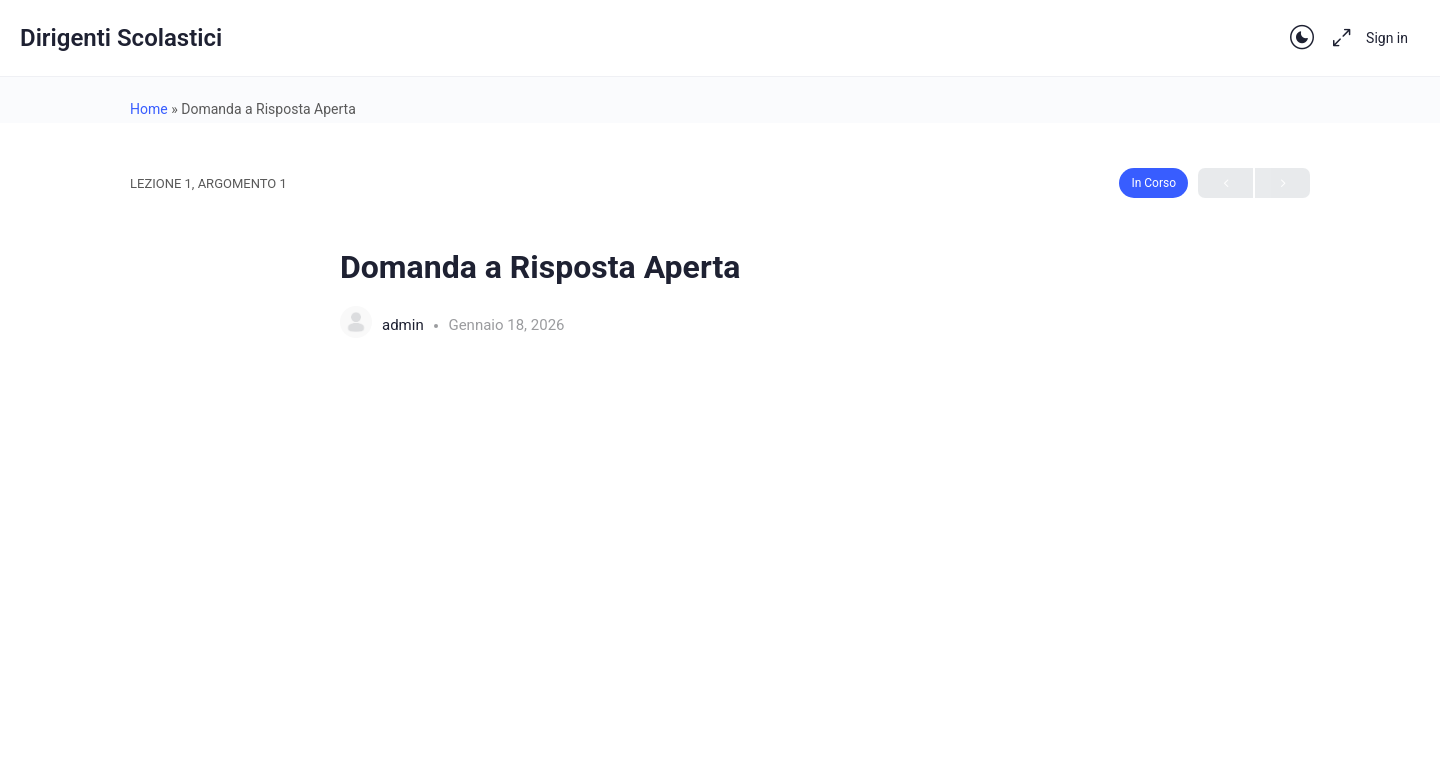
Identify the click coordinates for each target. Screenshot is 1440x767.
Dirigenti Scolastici (121, 38)
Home (149, 109)
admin (404, 325)
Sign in (1387, 38)
